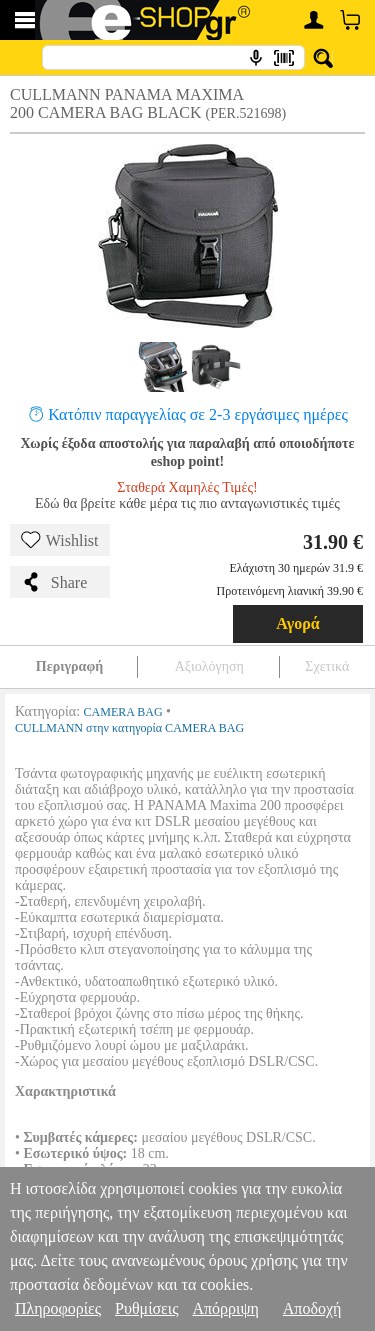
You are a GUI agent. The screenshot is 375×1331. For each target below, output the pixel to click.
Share (54, 582)
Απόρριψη (225, 1308)
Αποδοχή (312, 1308)
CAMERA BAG (123, 712)
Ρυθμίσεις (146, 1308)
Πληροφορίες (58, 1308)
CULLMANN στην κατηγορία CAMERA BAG (129, 728)
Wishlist (60, 540)
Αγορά (298, 623)
